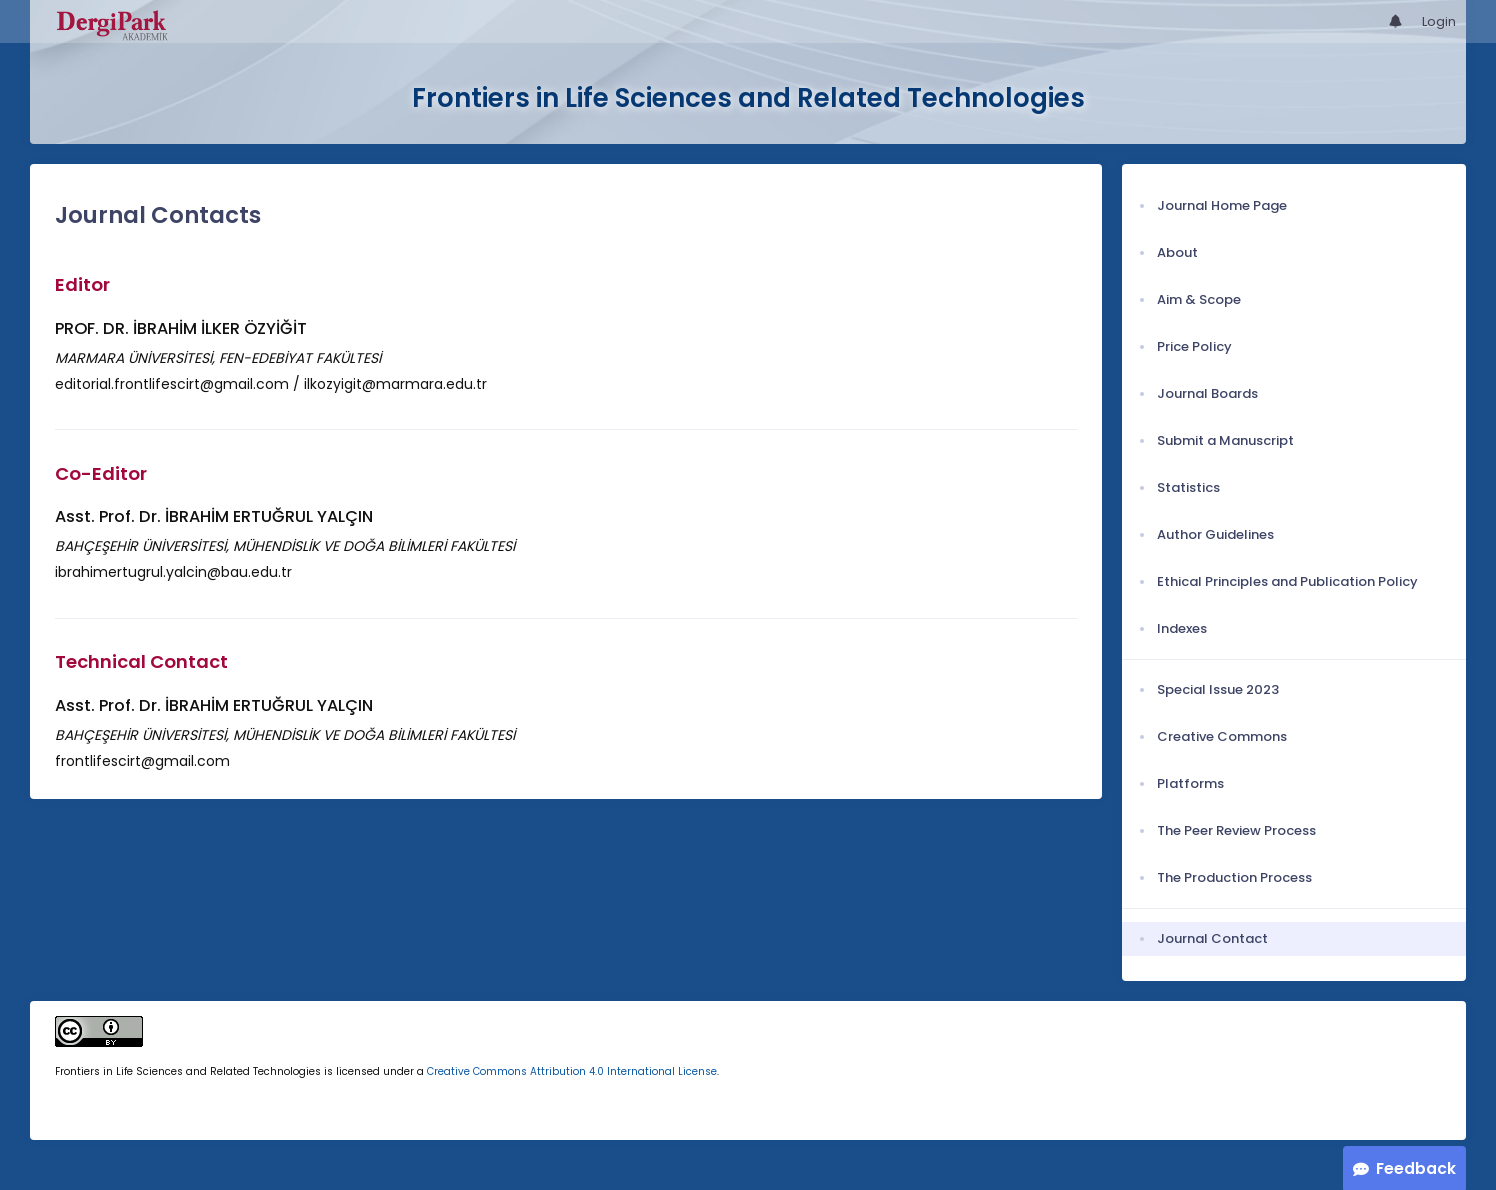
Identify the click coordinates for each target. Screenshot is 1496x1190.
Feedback (1416, 1168)
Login (1439, 21)
